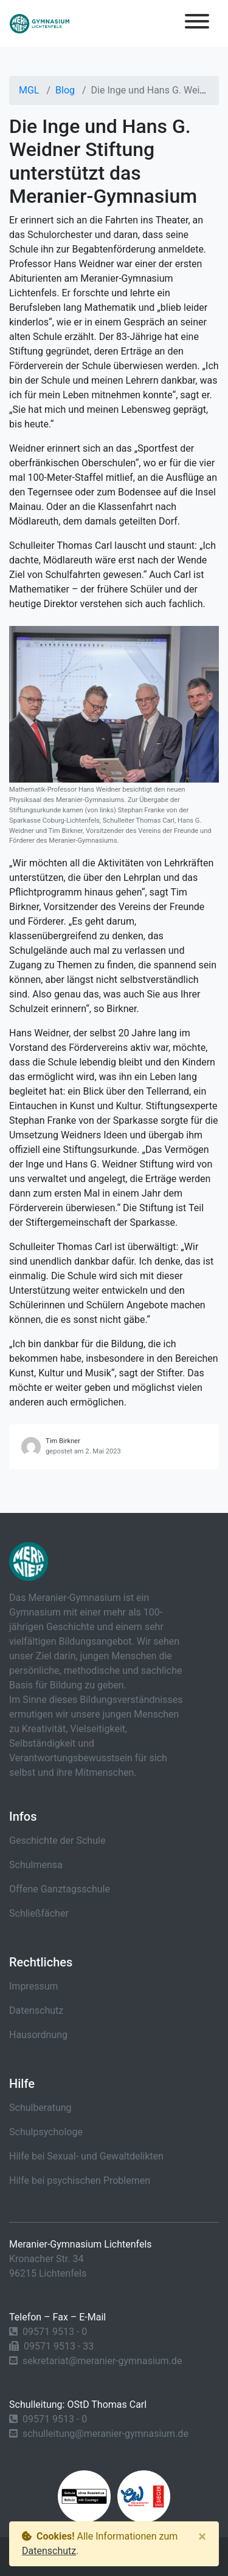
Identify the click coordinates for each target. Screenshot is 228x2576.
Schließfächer (39, 1913)
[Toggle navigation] (197, 23)
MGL (29, 90)
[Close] (202, 2536)
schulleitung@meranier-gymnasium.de (105, 2433)
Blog (65, 90)
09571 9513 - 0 (54, 2331)
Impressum (33, 1986)
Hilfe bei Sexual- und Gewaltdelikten (86, 2156)
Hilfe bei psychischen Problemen (79, 2180)
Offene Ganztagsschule (59, 1889)
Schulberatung (40, 2107)
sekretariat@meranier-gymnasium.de (102, 2361)
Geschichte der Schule (57, 1840)
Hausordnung (38, 2035)
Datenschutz (36, 2010)
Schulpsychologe (46, 2132)
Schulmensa (36, 1865)
